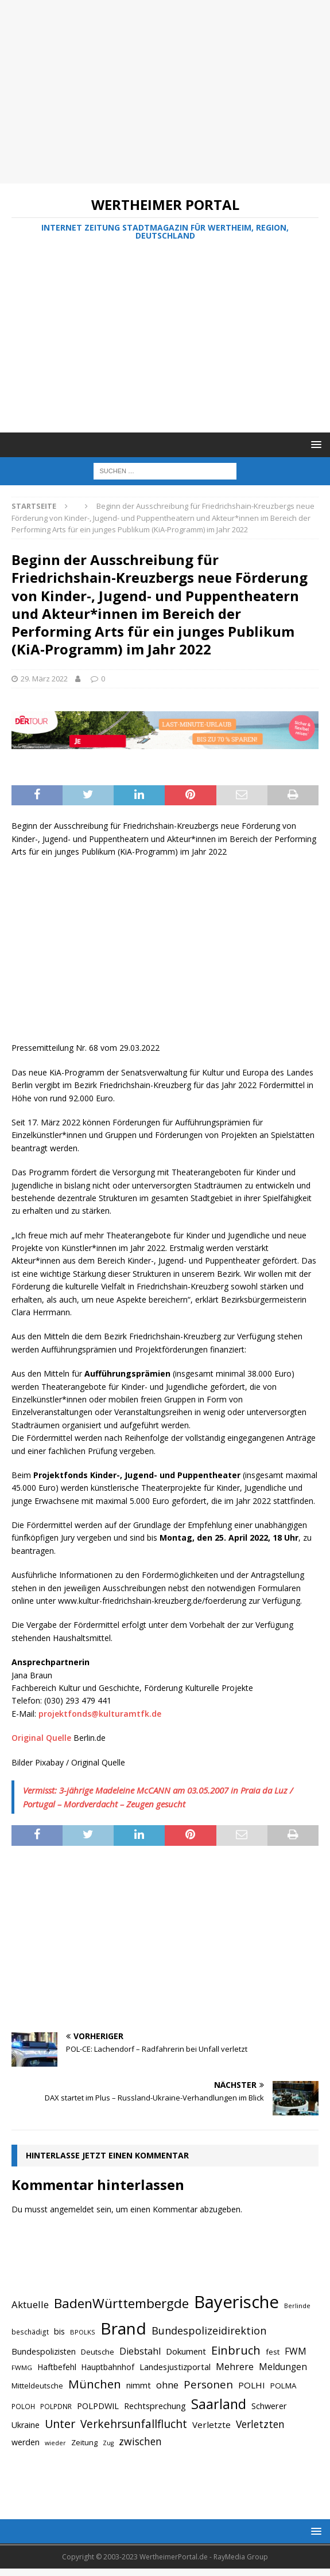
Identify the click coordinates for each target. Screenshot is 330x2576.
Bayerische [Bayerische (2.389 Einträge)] (236, 2301)
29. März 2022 (44, 678)
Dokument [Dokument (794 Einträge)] (186, 2351)
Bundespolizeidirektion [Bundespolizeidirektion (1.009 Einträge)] (209, 2330)
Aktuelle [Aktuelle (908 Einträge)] (30, 2304)
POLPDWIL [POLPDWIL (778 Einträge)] (98, 2405)
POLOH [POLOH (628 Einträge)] (23, 2406)
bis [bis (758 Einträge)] (59, 2331)
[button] (314, 444)
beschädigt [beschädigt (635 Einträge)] (30, 2331)
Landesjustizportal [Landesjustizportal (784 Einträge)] (175, 2366)
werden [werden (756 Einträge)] (25, 2442)
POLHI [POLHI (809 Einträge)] (251, 2385)
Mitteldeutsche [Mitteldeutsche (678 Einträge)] (37, 2385)
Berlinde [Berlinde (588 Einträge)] (297, 2305)
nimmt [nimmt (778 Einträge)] (138, 2385)
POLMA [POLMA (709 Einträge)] (283, 2385)
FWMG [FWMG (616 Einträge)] (21, 2367)
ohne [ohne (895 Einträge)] (167, 2384)
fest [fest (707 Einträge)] (272, 2352)
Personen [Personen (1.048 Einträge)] (208, 2384)
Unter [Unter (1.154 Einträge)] (60, 2423)
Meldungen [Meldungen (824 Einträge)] (283, 2366)
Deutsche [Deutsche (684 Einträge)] (97, 2352)
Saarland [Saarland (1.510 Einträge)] (218, 2404)
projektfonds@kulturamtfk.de (99, 1713)
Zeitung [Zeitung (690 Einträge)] (84, 2442)
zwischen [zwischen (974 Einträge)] (140, 2441)
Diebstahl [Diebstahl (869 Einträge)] (140, 2351)
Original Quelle (41, 1737)
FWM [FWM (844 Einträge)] (295, 2351)
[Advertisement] (159, 91)
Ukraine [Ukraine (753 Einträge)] (25, 2424)
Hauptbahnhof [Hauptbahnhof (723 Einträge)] (107, 2366)
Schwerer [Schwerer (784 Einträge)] (269, 2405)
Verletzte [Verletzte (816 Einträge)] (211, 2424)
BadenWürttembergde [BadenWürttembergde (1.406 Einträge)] (121, 2303)
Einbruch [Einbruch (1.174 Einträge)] (236, 2350)
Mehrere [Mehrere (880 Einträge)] (235, 2366)
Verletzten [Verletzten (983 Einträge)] (260, 2424)
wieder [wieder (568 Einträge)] (55, 2443)
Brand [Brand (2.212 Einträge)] (123, 2328)
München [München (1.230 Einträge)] (94, 2384)
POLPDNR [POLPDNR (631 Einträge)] (56, 2406)
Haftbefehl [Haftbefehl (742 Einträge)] (56, 2366)
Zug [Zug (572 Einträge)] (108, 2443)
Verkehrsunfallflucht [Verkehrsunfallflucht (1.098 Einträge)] (133, 2424)
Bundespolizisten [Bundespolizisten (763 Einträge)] (43, 2351)
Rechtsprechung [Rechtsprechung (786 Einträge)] (155, 2405)
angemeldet (72, 2209)
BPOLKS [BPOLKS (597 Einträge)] (82, 2332)
